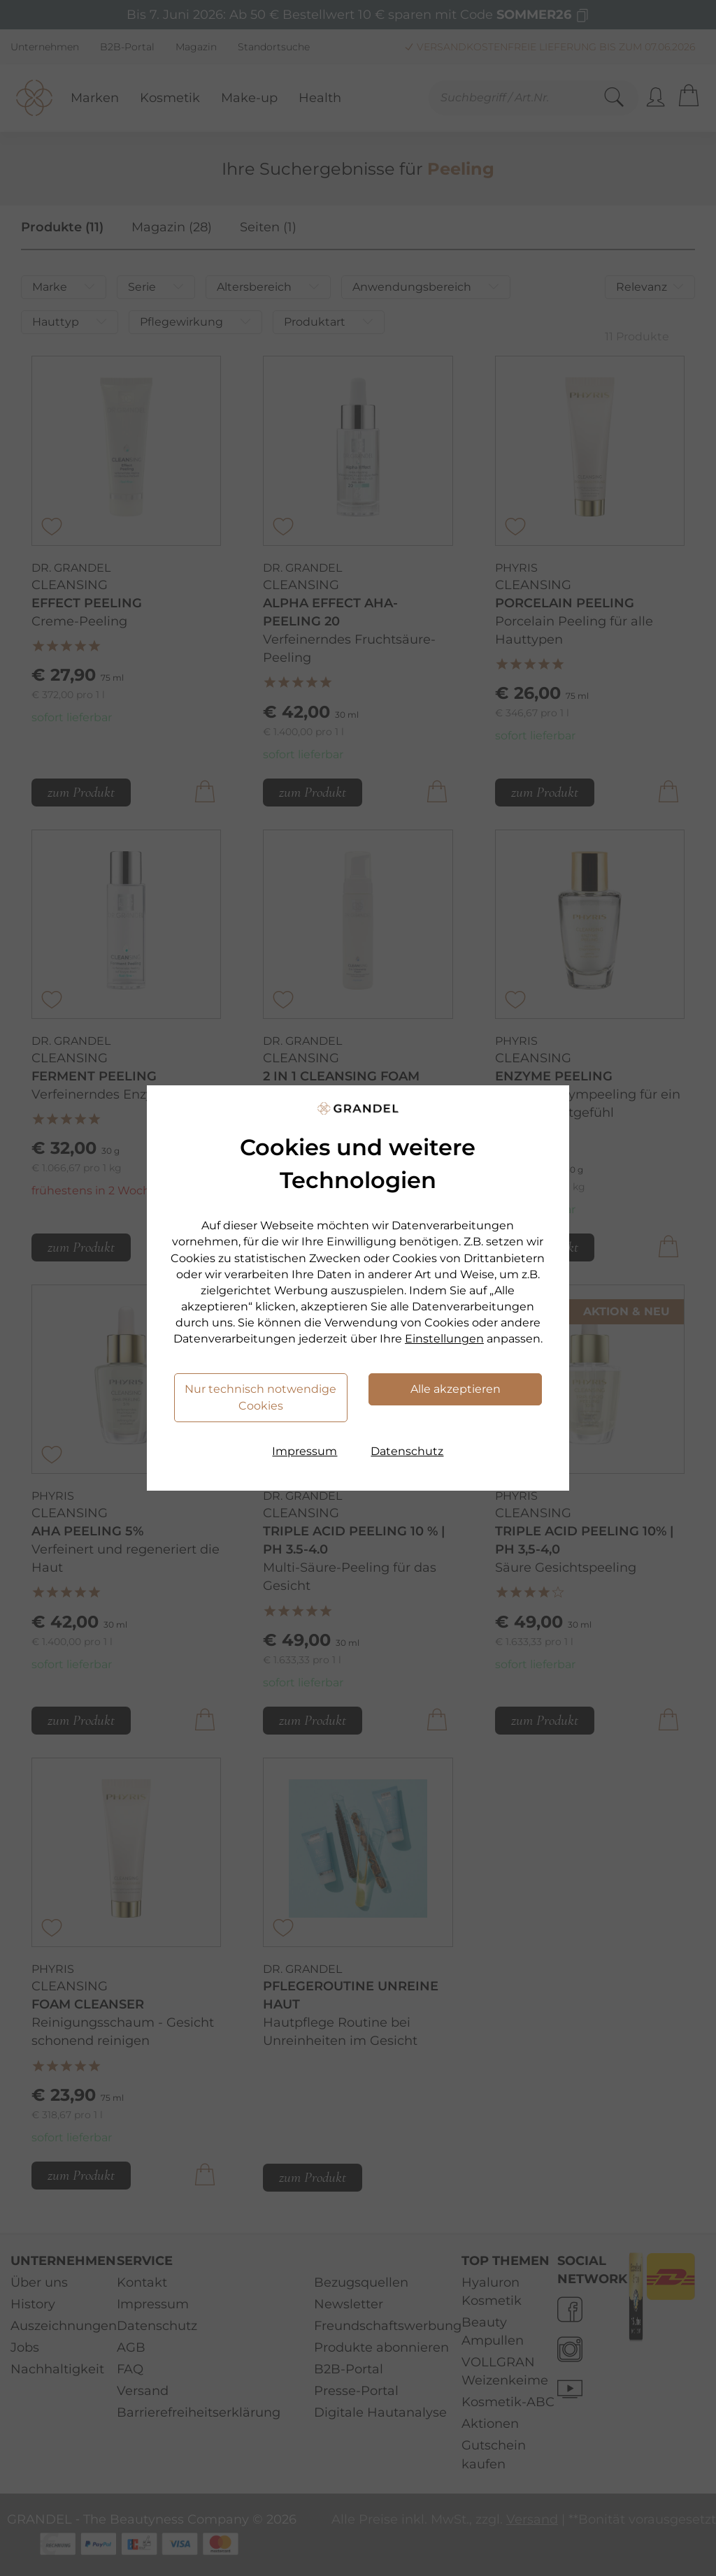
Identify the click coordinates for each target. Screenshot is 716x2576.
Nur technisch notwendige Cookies (260, 1397)
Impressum (304, 1451)
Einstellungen (444, 1338)
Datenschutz (407, 1451)
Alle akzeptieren (455, 1389)
